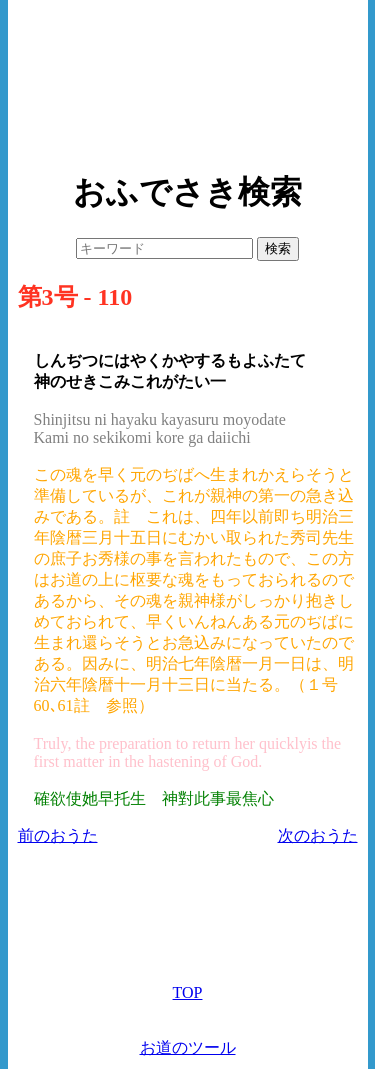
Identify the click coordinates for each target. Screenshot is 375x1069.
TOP (188, 992)
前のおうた (58, 835)
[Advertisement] (188, 80)
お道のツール (188, 1047)
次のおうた (318, 835)
